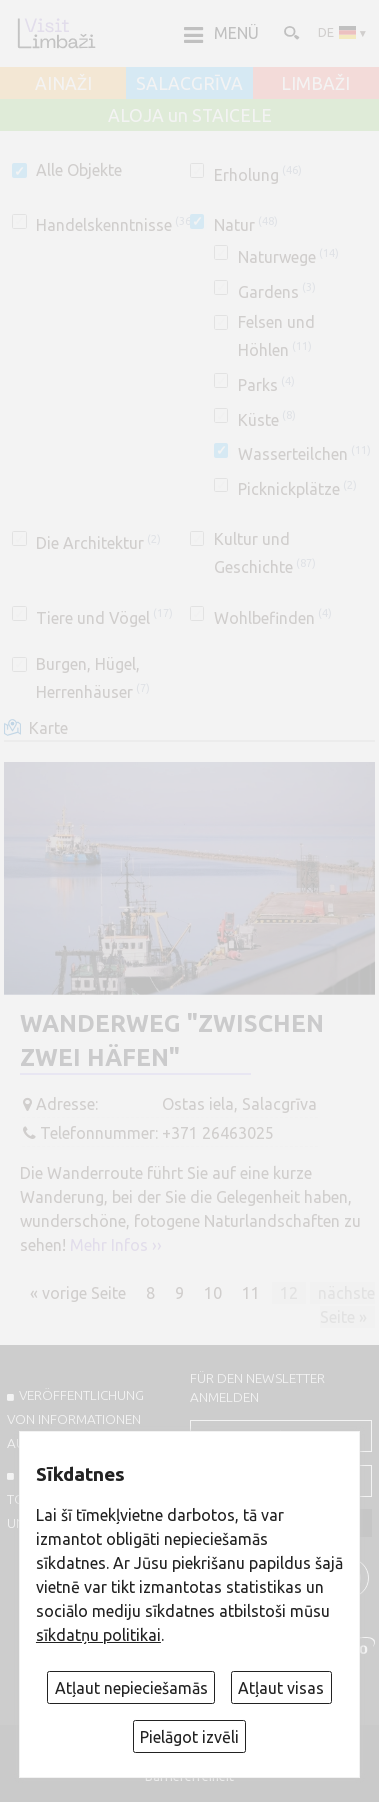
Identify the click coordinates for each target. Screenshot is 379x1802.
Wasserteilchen (304, 454)
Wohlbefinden (273, 618)
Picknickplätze (297, 489)
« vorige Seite (78, 1293)
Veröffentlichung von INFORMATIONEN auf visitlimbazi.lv (75, 1419)
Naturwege (288, 257)
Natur (246, 225)
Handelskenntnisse (115, 225)
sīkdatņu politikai (98, 1635)
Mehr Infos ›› (116, 1245)
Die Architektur (98, 543)
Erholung (258, 175)
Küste (267, 420)
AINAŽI (63, 84)
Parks (266, 385)
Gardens (277, 292)
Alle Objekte (79, 170)
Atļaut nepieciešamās (131, 1688)
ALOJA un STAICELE (190, 116)
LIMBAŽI (315, 84)
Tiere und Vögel (104, 618)
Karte (48, 728)
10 (213, 1293)
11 (251, 1293)
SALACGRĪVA (189, 84)
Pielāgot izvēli (189, 1737)
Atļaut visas (281, 1688)
